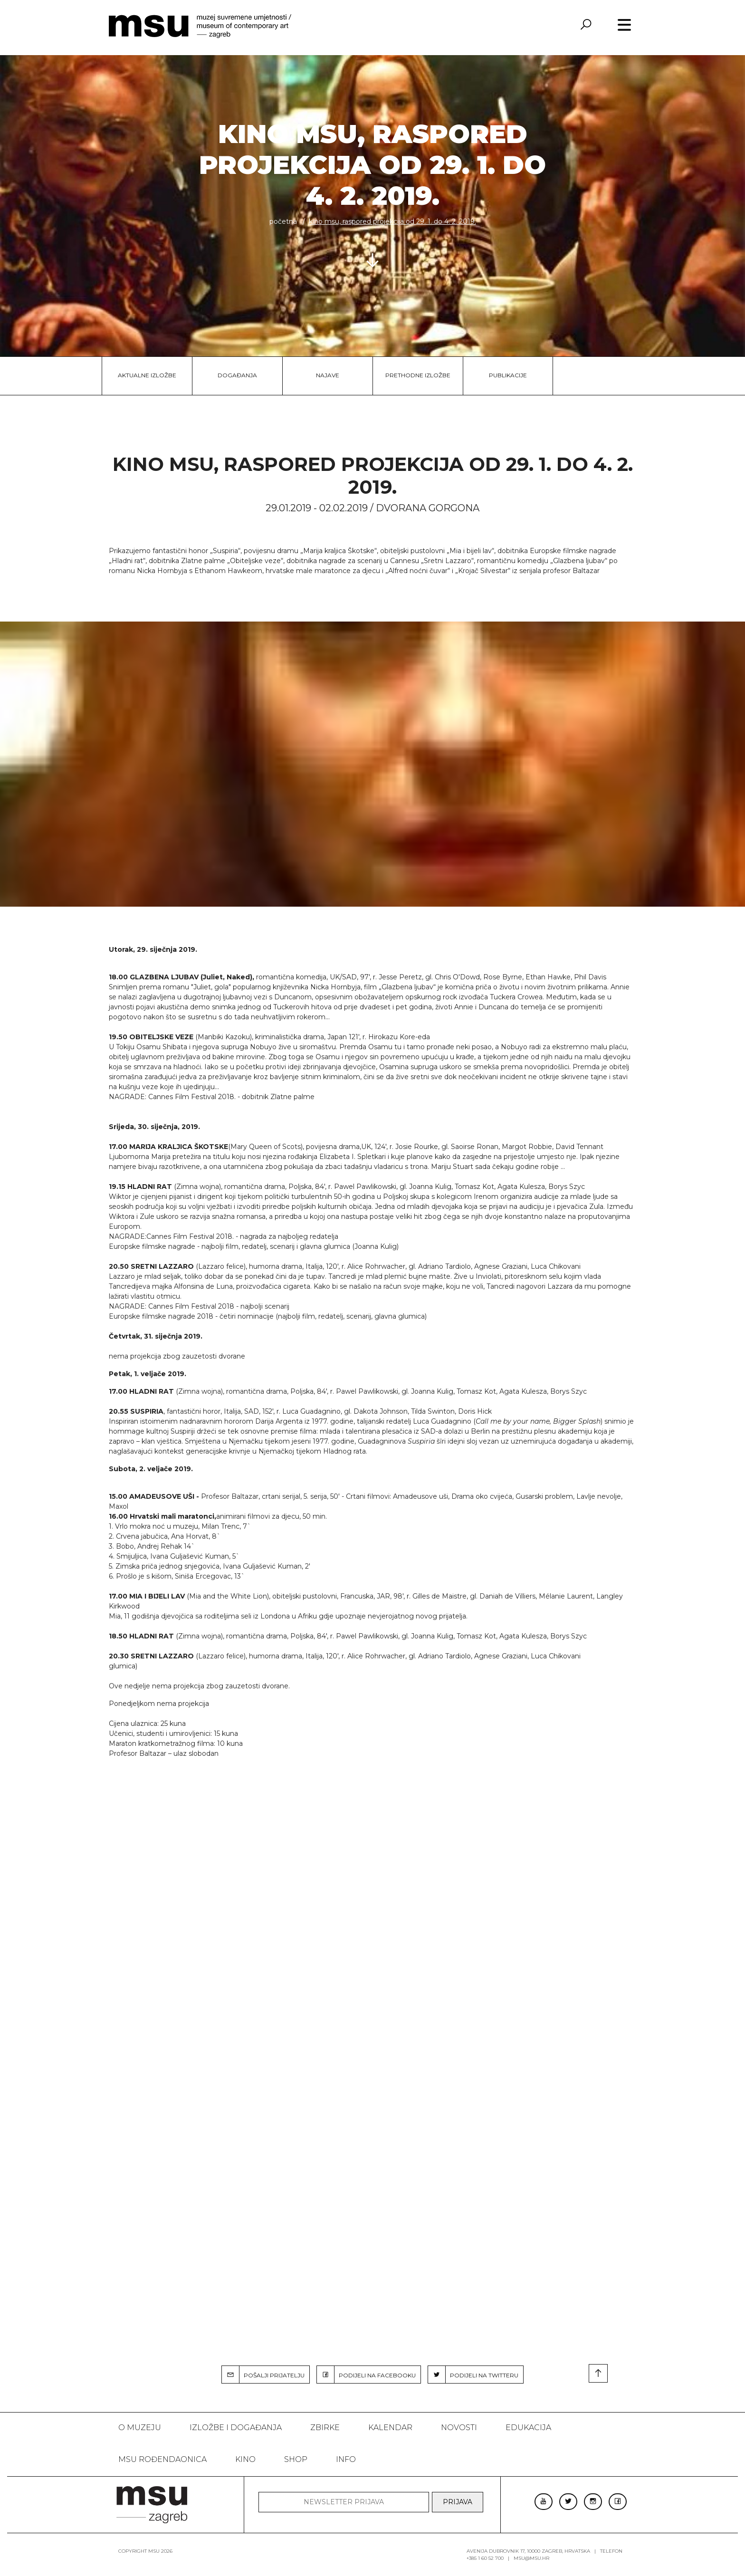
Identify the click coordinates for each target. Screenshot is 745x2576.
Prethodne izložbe (417, 375)
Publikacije (508, 375)
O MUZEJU (139, 2427)
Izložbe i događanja (236, 2427)
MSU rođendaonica (162, 2459)
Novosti (459, 2427)
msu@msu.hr (531, 2558)
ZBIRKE (325, 2427)
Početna (283, 221)
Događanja (237, 375)
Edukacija (528, 2427)
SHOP (295, 2459)
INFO (346, 2459)
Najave (327, 375)
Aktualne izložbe (147, 375)
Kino (245, 2459)
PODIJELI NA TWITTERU (473, 2374)
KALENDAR (390, 2427)
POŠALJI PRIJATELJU (263, 2374)
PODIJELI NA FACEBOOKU (366, 2374)
